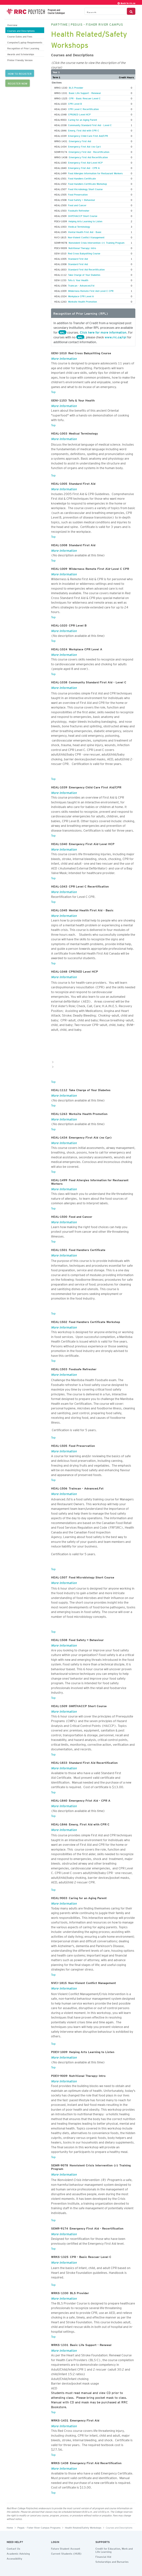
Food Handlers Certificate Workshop (87, 183)
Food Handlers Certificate (82, 178)
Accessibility (14, 2558)
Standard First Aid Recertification (86, 269)
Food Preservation (78, 194)
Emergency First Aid (80, 141)
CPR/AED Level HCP (79, 114)
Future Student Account (65, 2548)
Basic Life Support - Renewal (85, 92)
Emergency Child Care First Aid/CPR (88, 135)
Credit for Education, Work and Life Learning (114, 2549)
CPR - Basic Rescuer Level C (85, 98)
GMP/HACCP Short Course (82, 215)
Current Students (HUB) (66, 2553)
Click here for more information (103, 332)
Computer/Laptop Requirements (24, 42)
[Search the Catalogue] (105, 11)
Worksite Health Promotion (82, 301)
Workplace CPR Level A (81, 296)
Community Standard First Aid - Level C (90, 125)
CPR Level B (75, 103)
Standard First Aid (78, 258)
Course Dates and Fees (19, 36)
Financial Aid (103, 2556)
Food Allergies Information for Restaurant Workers (95, 173)
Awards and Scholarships (20, 54)
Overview (12, 24)
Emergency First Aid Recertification (88, 157)
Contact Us (13, 2548)
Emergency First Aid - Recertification (89, 151)
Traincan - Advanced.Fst (81, 285)
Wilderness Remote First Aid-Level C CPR (91, 290)
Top (53, 391)
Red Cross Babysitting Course (84, 253)
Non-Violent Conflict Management (86, 237)
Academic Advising (18, 2553)
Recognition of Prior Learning (23, 48)
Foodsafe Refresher (78, 210)
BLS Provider (76, 87)
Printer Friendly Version (20, 60)
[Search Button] (131, 11)
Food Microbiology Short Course (85, 189)
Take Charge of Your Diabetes (84, 274)
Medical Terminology (79, 226)
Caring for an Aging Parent (82, 119)
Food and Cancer (77, 205)
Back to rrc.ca (126, 3)
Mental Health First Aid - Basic (85, 231)
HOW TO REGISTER (20, 73)
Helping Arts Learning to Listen (85, 221)
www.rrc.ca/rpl (115, 336)
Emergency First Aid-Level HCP (85, 162)
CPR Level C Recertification (83, 108)
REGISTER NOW (17, 83)
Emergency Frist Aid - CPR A (84, 167)
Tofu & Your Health (78, 280)
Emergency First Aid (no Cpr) (84, 146)
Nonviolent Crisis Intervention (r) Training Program (96, 242)
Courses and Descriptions (21, 30)
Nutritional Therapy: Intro (82, 247)
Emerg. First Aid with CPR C (83, 130)
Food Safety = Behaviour (81, 199)
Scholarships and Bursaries (112, 2561)
